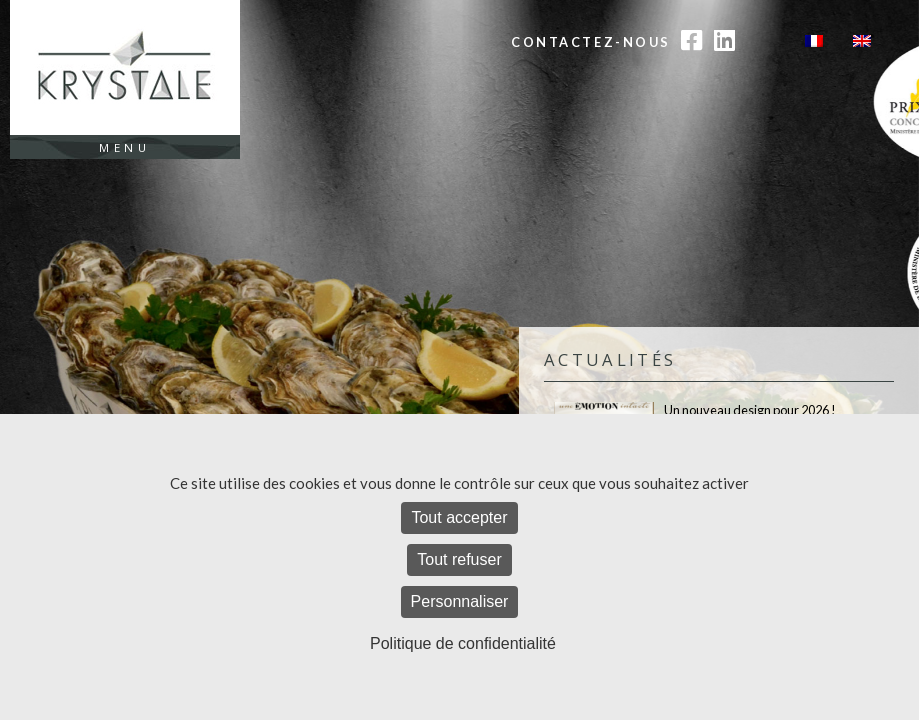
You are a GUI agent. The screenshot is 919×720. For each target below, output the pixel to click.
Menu (124, 147)
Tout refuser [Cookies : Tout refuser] (459, 559)
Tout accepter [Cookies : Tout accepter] (459, 517)
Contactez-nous (591, 42)
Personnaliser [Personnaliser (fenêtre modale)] (460, 601)
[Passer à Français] (814, 40)
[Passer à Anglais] (862, 40)
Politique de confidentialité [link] (463, 643)
